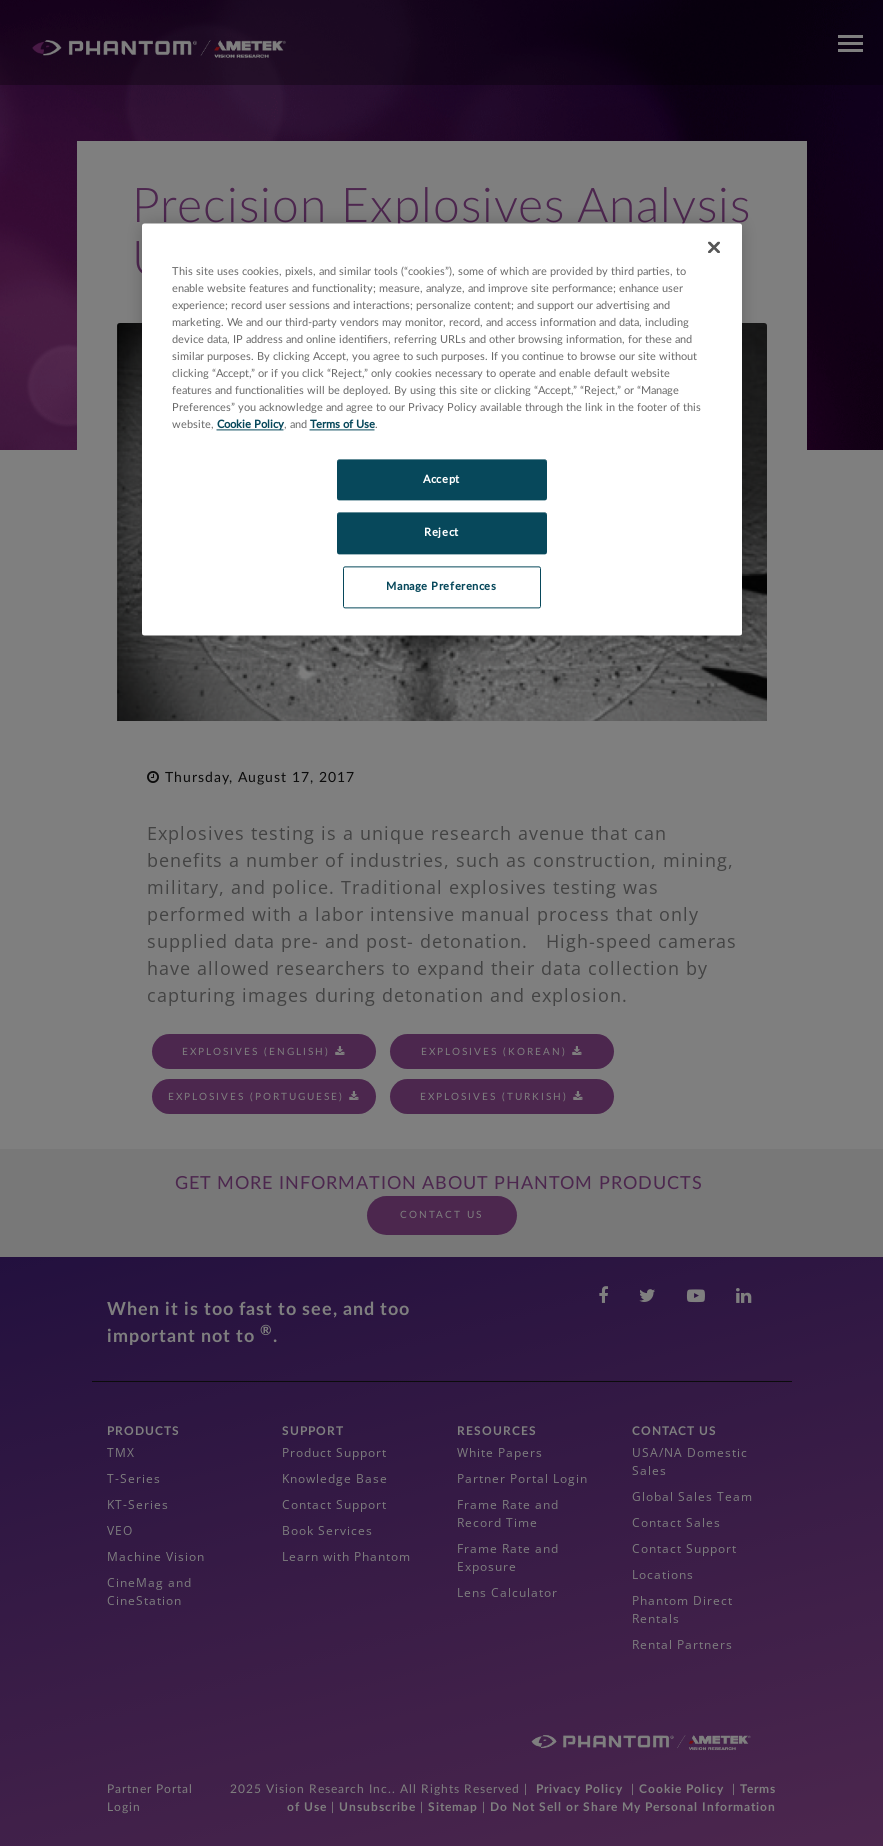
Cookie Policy (250, 425)
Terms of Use (342, 425)
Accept (441, 479)
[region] (442, 429)
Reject (441, 533)
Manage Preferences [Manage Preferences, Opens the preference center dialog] (441, 587)
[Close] (714, 247)
